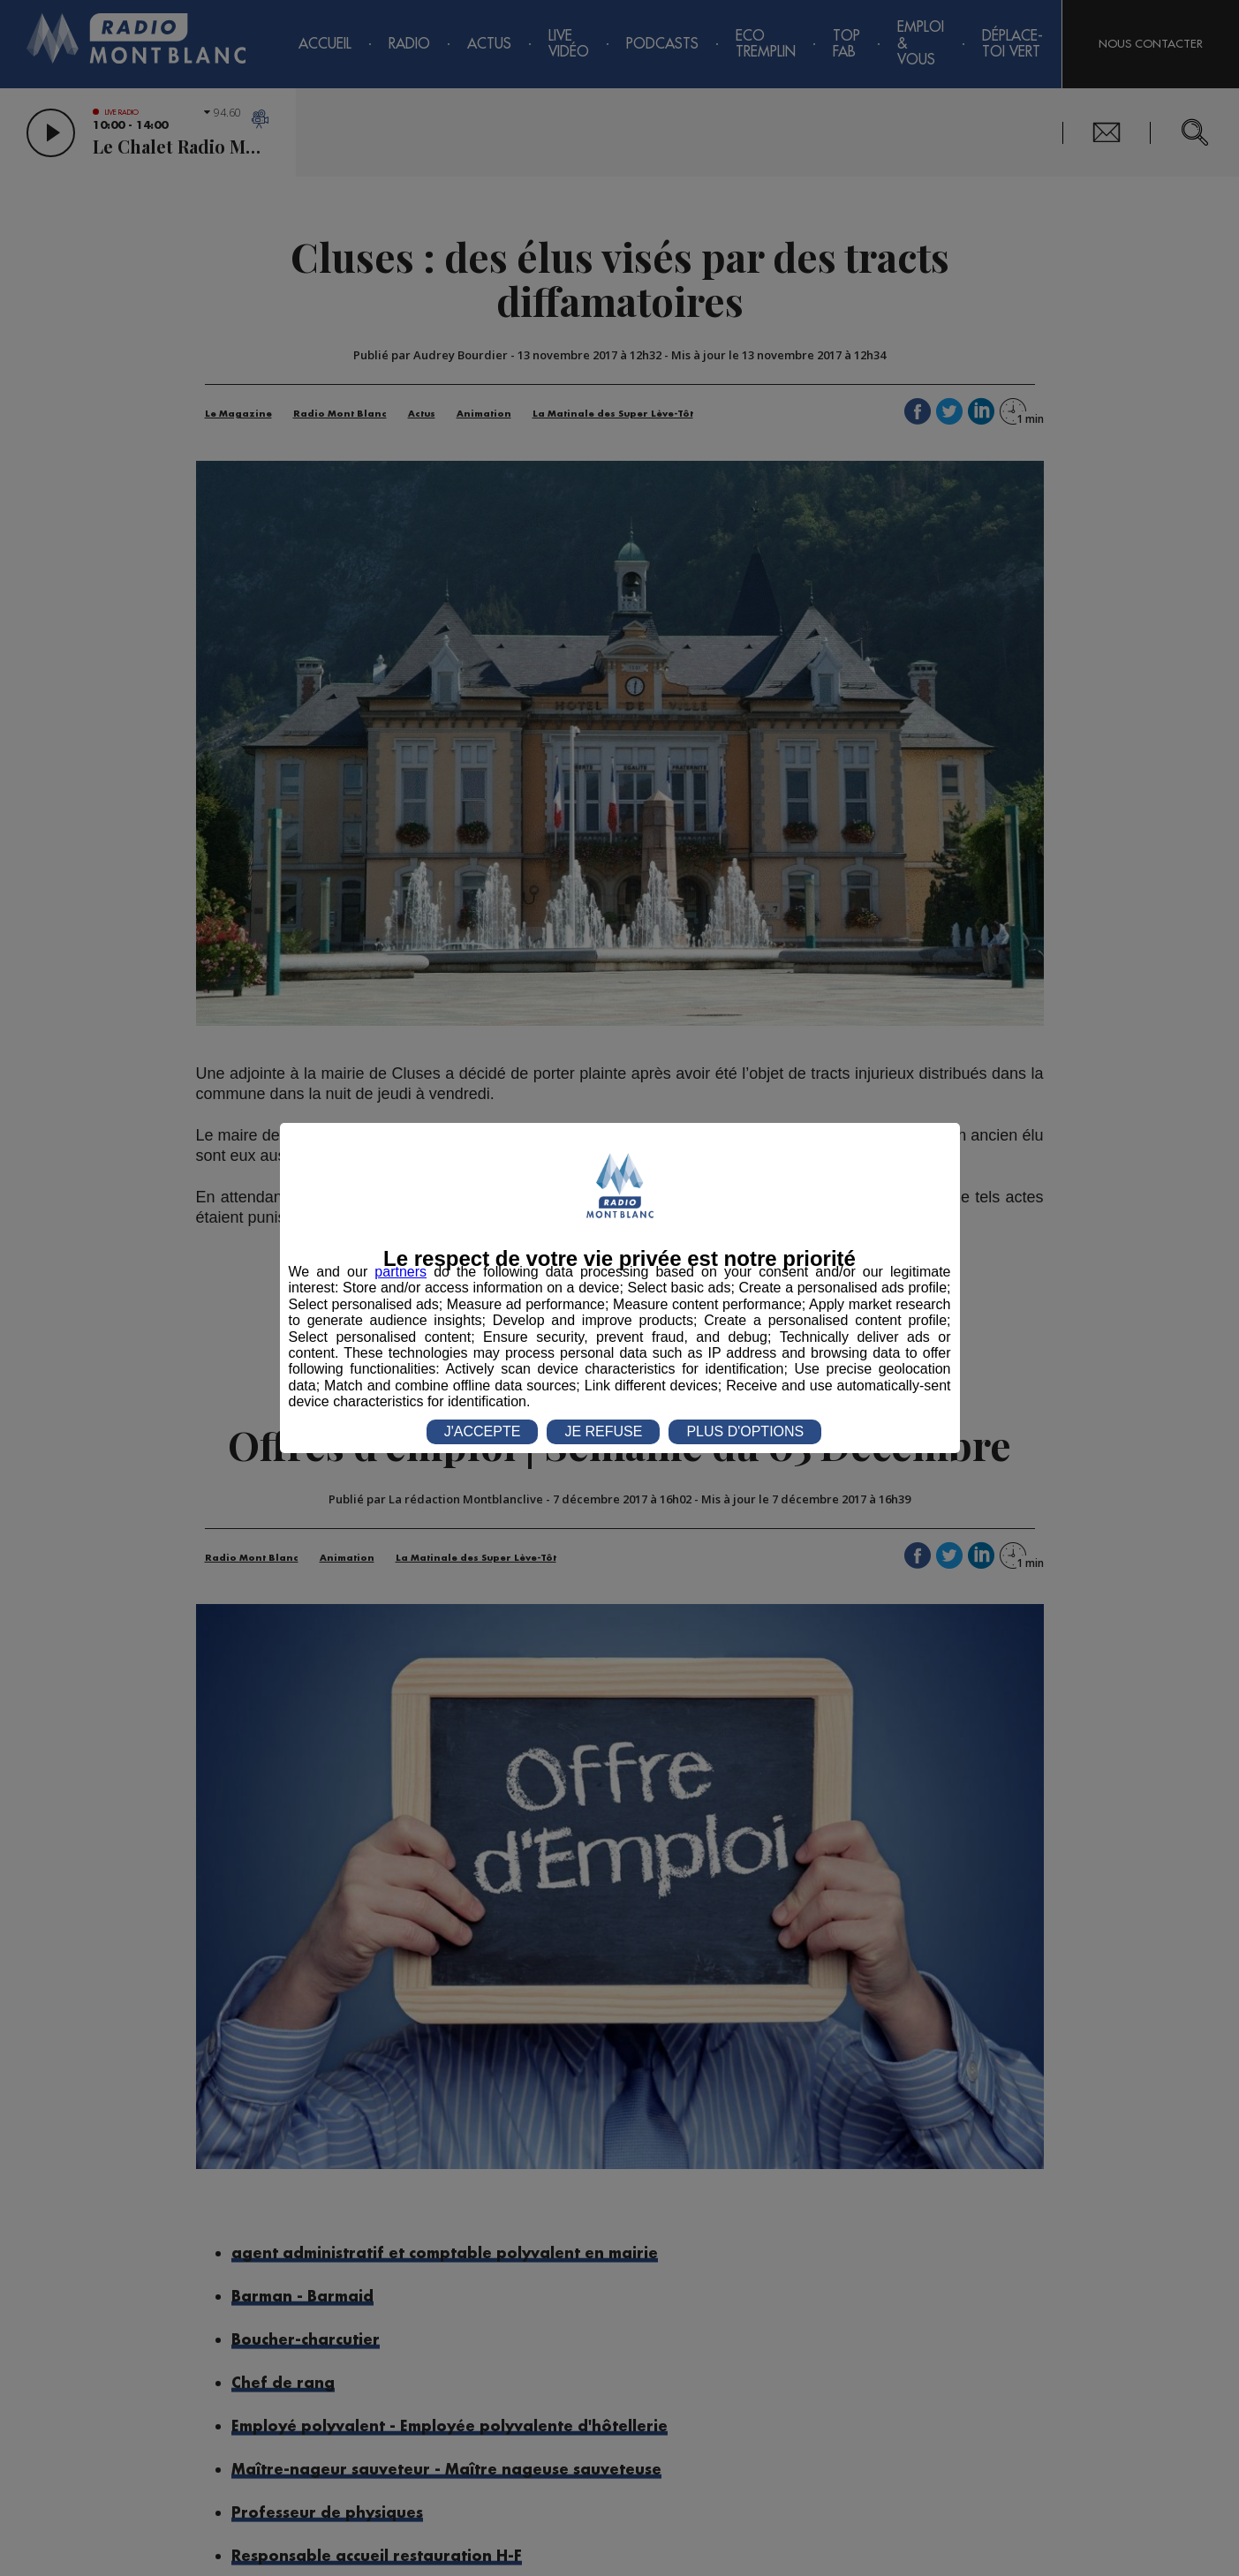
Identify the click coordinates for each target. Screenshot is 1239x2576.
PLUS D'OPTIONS (745, 1431)
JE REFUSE (603, 1431)
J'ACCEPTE (482, 1431)
